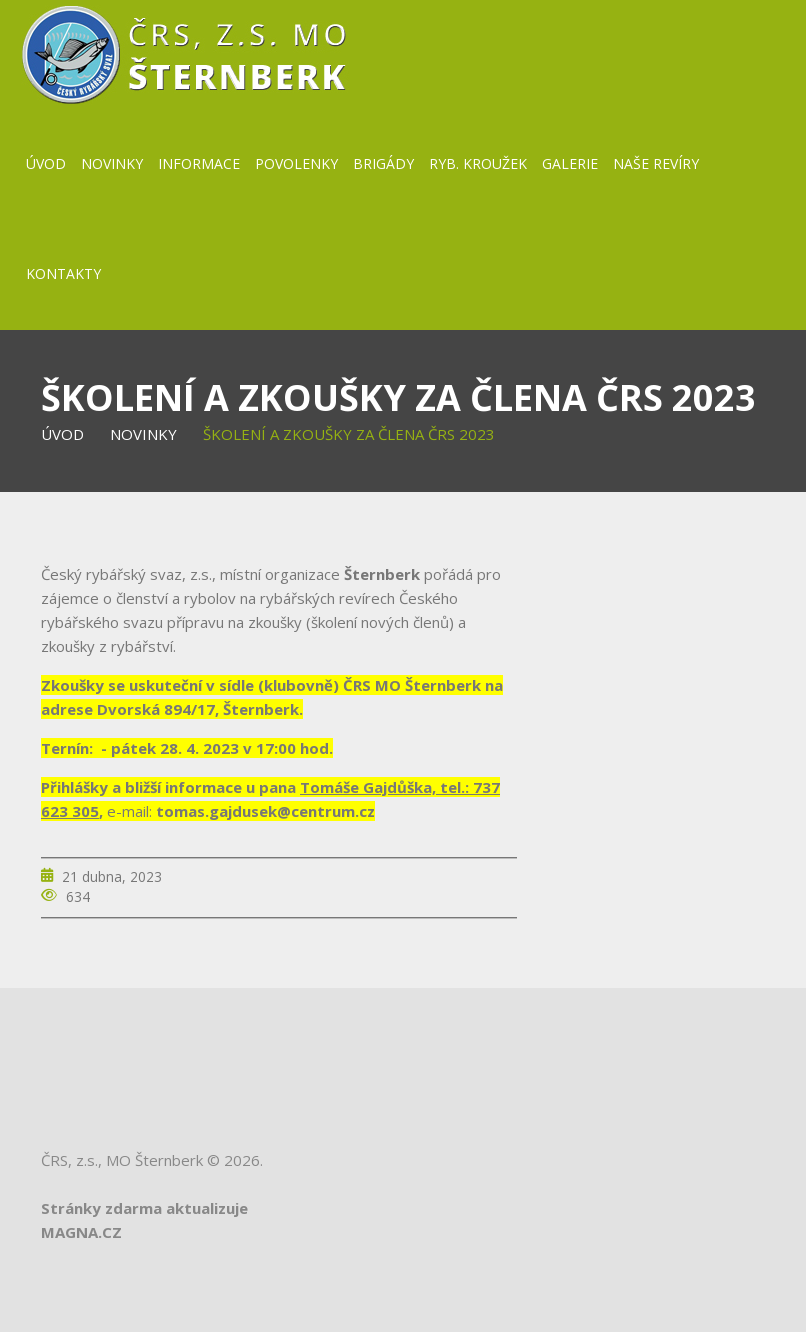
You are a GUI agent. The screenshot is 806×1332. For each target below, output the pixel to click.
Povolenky (296, 163)
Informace (199, 163)
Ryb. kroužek (478, 163)
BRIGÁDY (383, 163)
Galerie (570, 163)
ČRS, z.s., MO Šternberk (122, 1160)
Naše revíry (656, 163)
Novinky (112, 163)
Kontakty (63, 273)
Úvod (46, 163)
